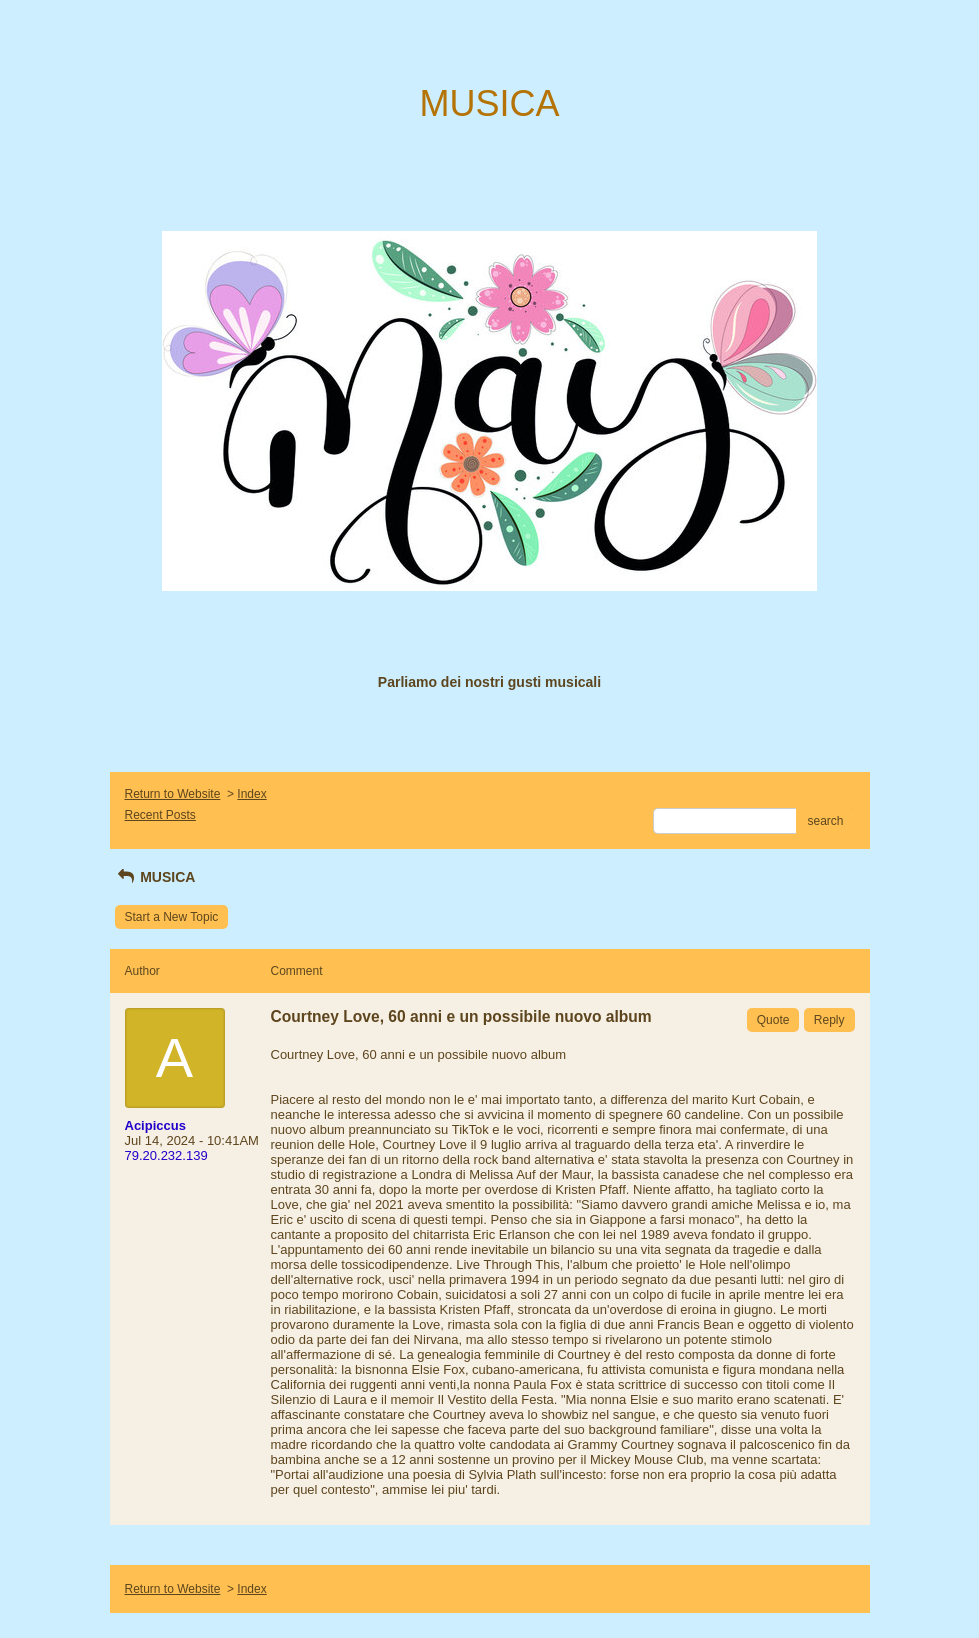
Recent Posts (160, 815)
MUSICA (155, 877)
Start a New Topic (172, 917)
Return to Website (173, 794)
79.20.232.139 (166, 1155)
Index (251, 794)
